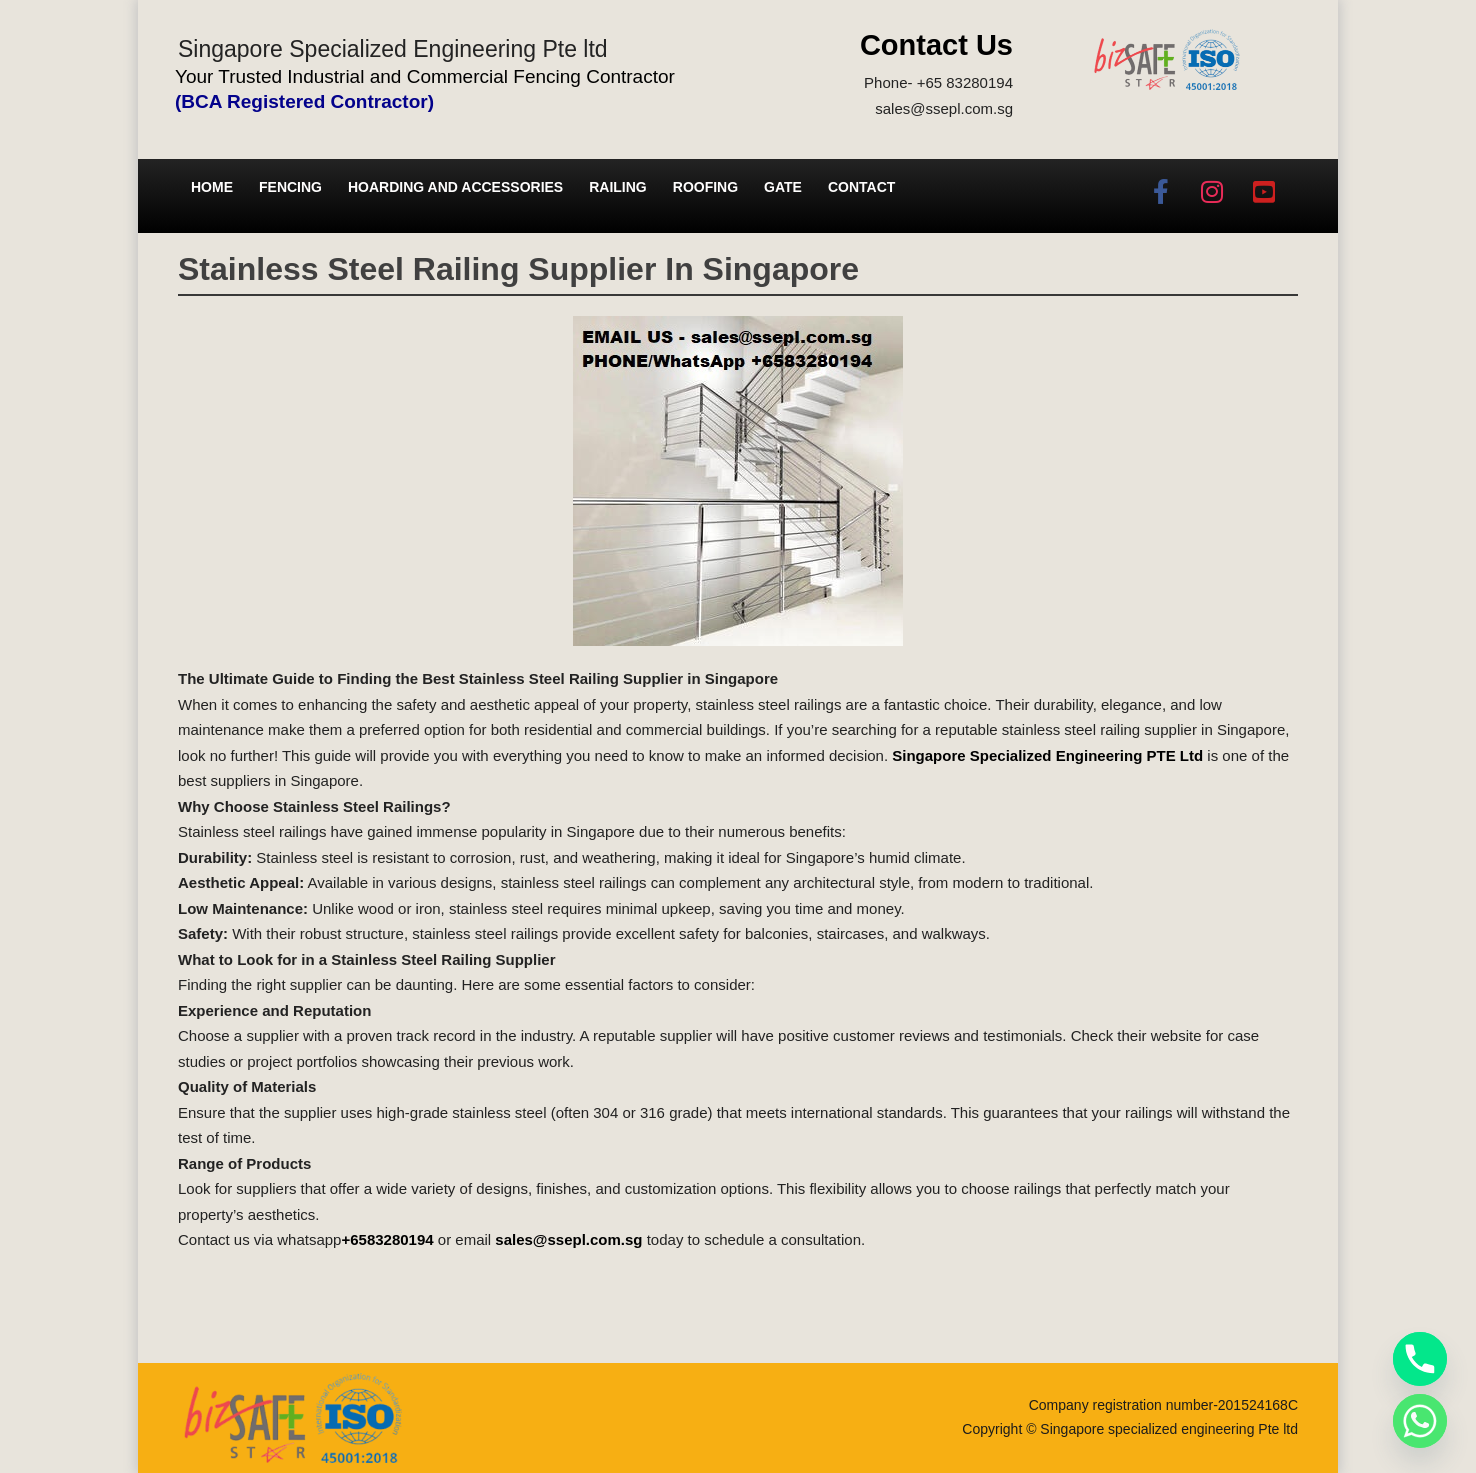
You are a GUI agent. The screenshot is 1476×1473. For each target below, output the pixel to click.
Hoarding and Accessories (455, 187)
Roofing (705, 187)
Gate (783, 187)
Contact (861, 187)
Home (212, 187)
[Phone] (1420, 1359)
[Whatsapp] (1420, 1421)
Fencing (290, 187)
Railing (618, 187)
